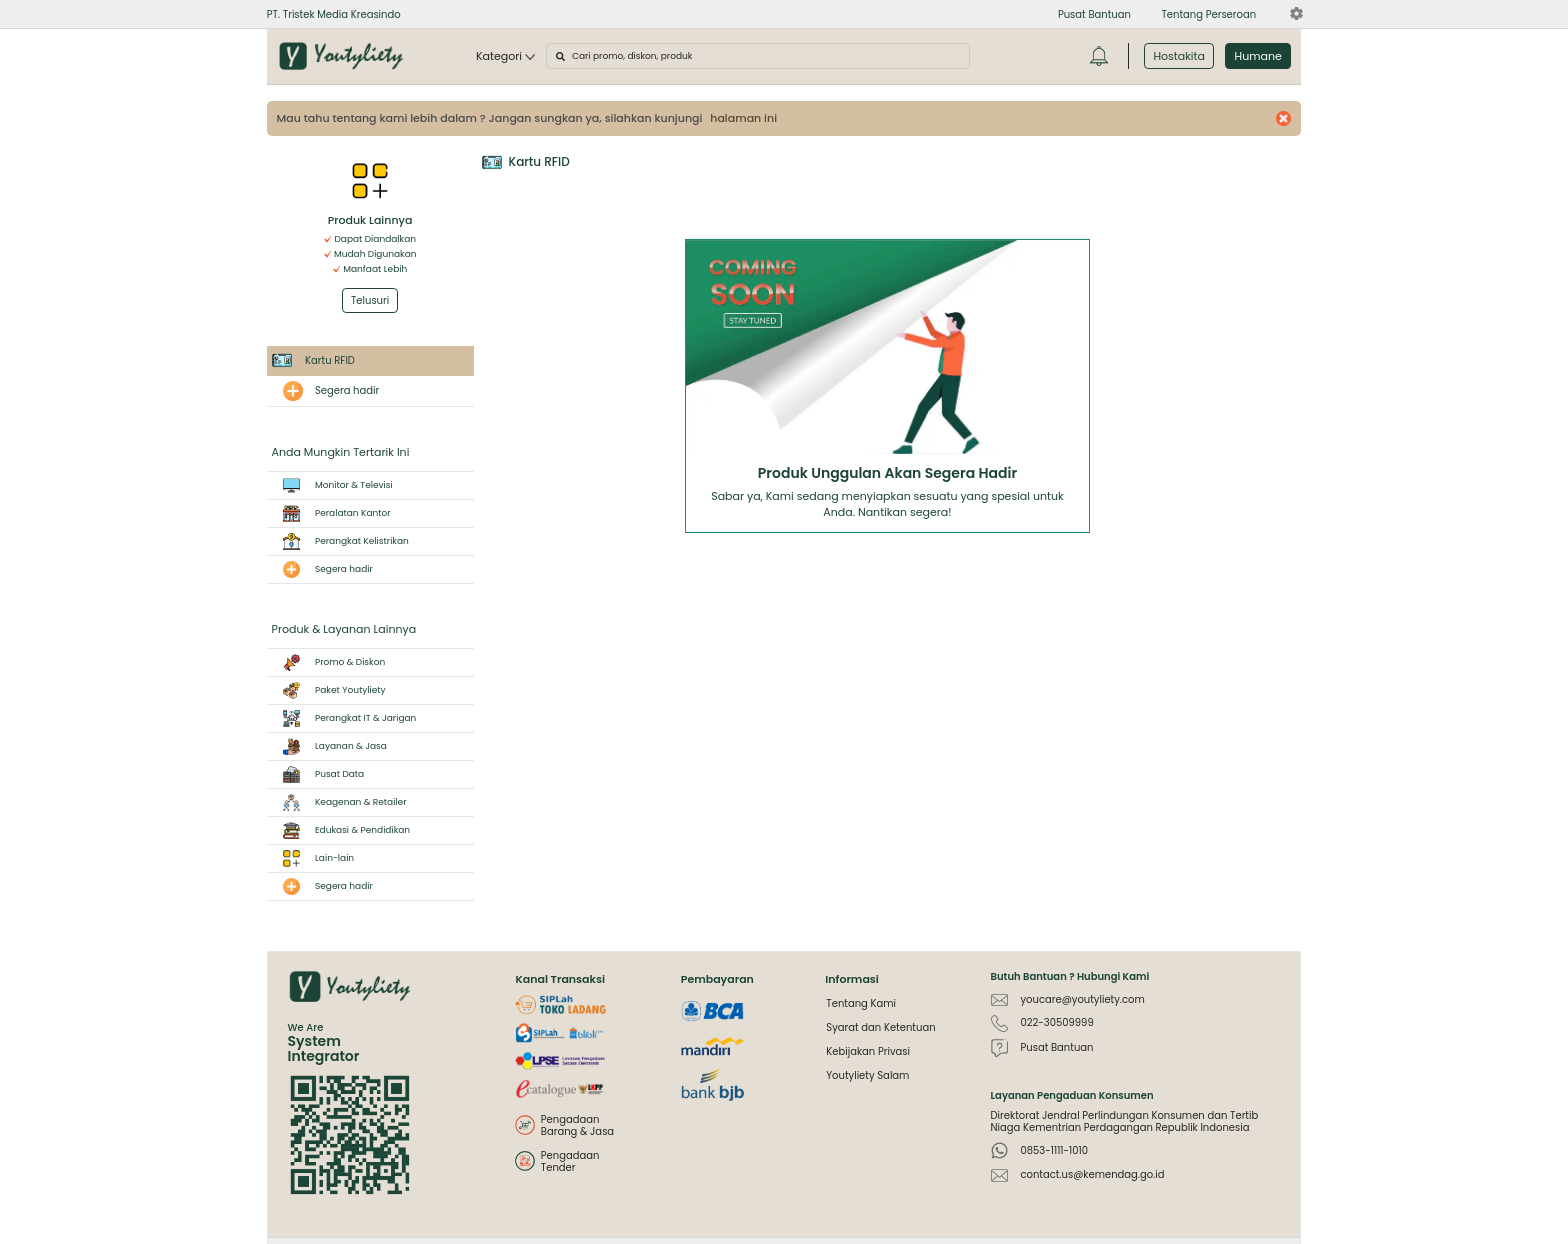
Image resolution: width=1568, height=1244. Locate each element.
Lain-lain (313, 858)
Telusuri (370, 300)
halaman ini (743, 118)
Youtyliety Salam (867, 1075)
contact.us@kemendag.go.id (1092, 1174)
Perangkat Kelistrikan (340, 541)
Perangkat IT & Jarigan (344, 718)
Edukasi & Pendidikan (341, 830)
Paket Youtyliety (329, 690)
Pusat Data (318, 774)
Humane (1258, 56)
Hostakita (1179, 56)
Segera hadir (347, 390)
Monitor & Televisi (332, 485)
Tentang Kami (861, 1003)
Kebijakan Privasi (868, 1051)
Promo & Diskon (329, 662)
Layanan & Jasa (329, 746)
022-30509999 (1056, 1022)
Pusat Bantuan (1056, 1047)
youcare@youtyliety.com (1082, 999)
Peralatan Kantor (331, 513)
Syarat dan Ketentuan (880, 1027)
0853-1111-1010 (1054, 1150)
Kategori (505, 56)
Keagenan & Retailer (339, 802)
